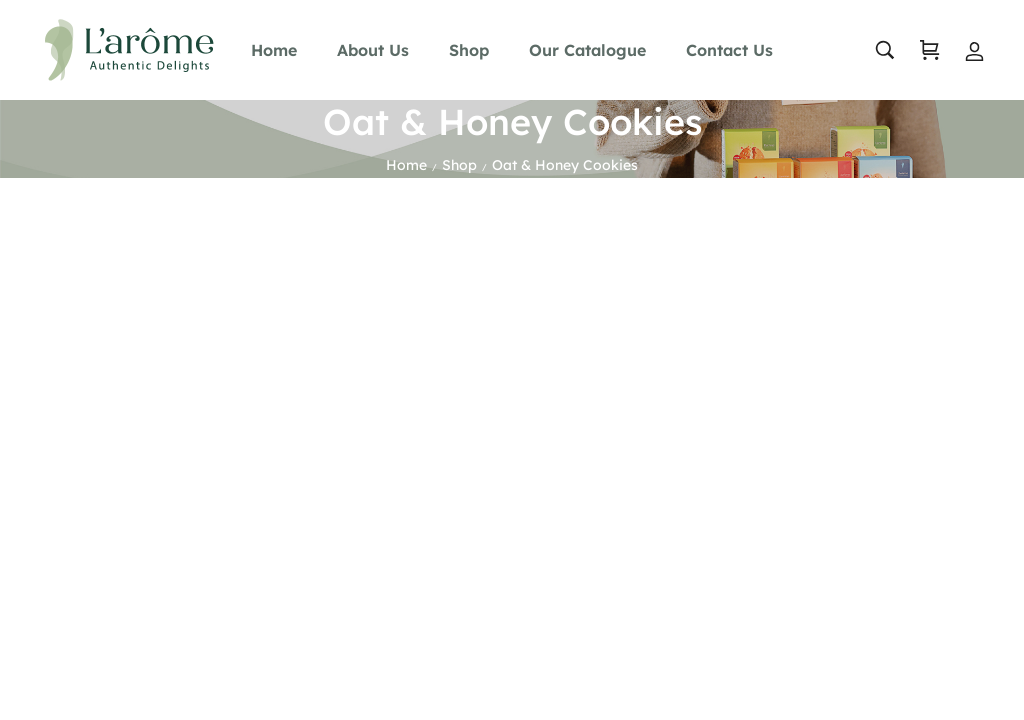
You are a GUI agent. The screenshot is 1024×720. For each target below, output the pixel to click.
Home (406, 165)
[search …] (885, 50)
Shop (459, 165)
